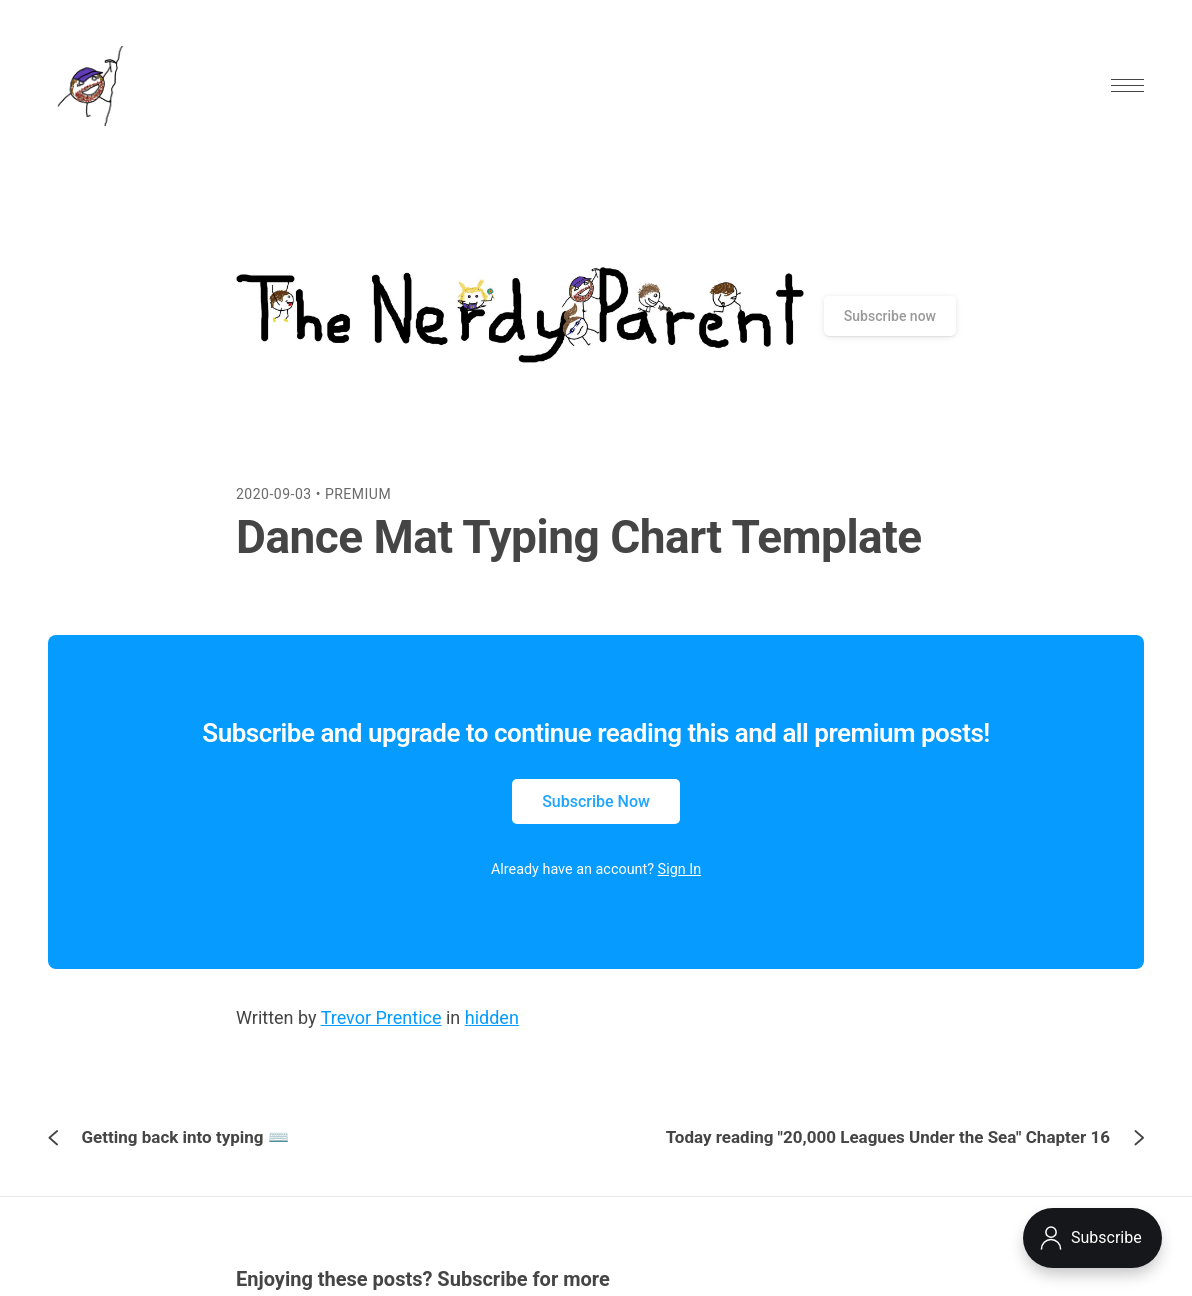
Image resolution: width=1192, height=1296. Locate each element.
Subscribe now (890, 316)
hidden (492, 1017)
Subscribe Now (596, 801)
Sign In (680, 869)
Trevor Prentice (381, 1017)
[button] (1127, 85)
